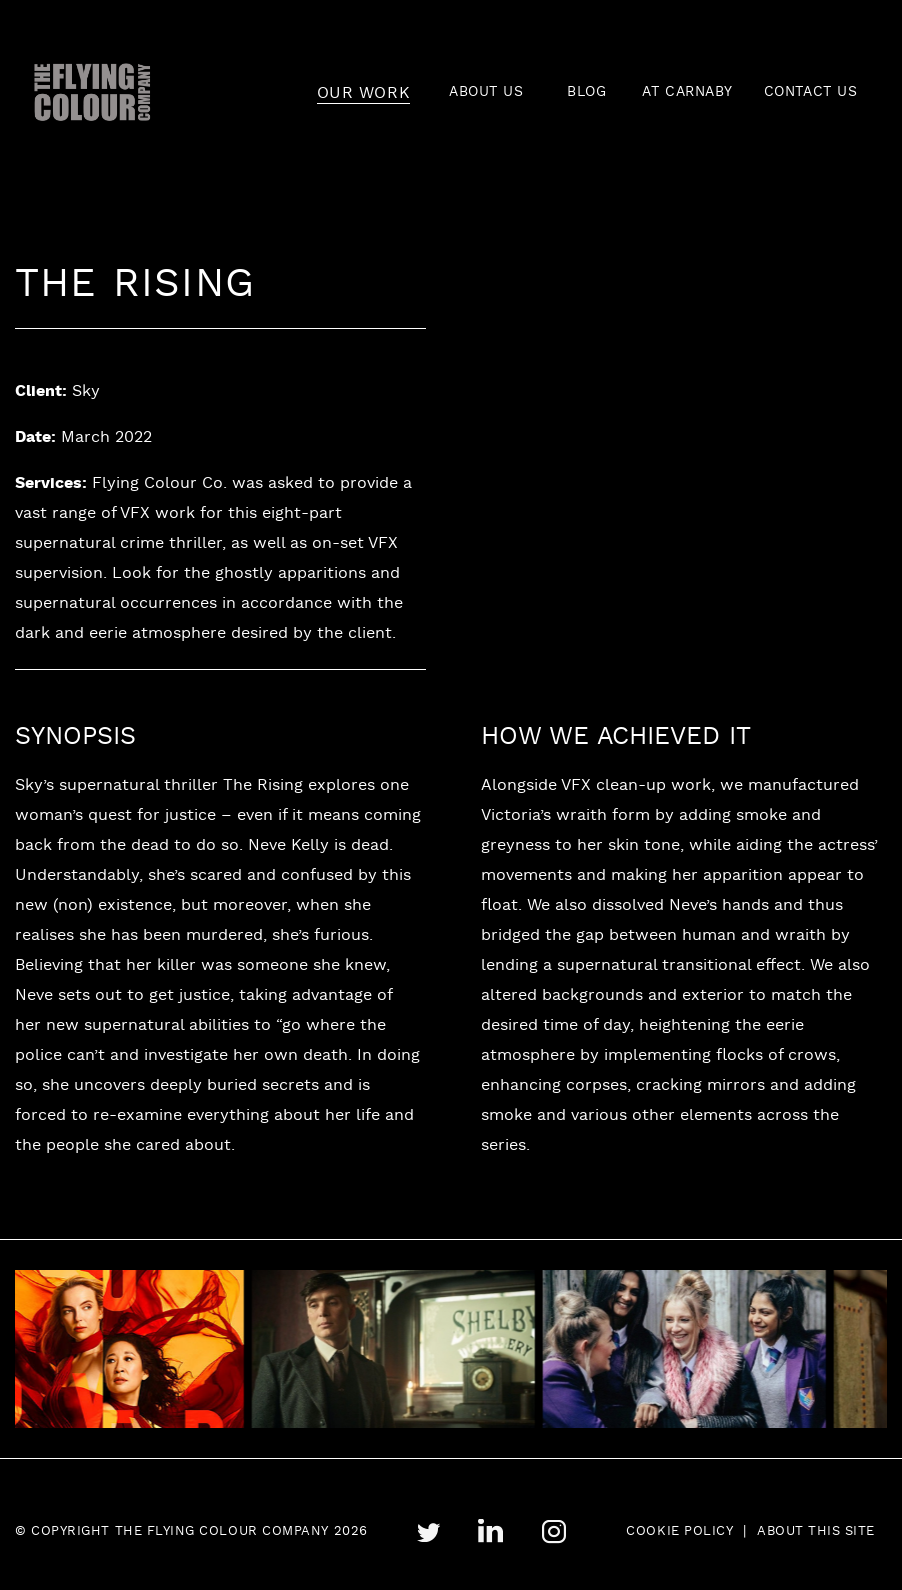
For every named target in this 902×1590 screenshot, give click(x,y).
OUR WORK (363, 93)
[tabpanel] (414, 1349)
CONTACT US (811, 92)
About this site (816, 1532)
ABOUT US (486, 92)
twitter (428, 1532)
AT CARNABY (687, 92)
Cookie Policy (679, 1532)
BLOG (586, 92)
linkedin (490, 1531)
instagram (553, 1532)
